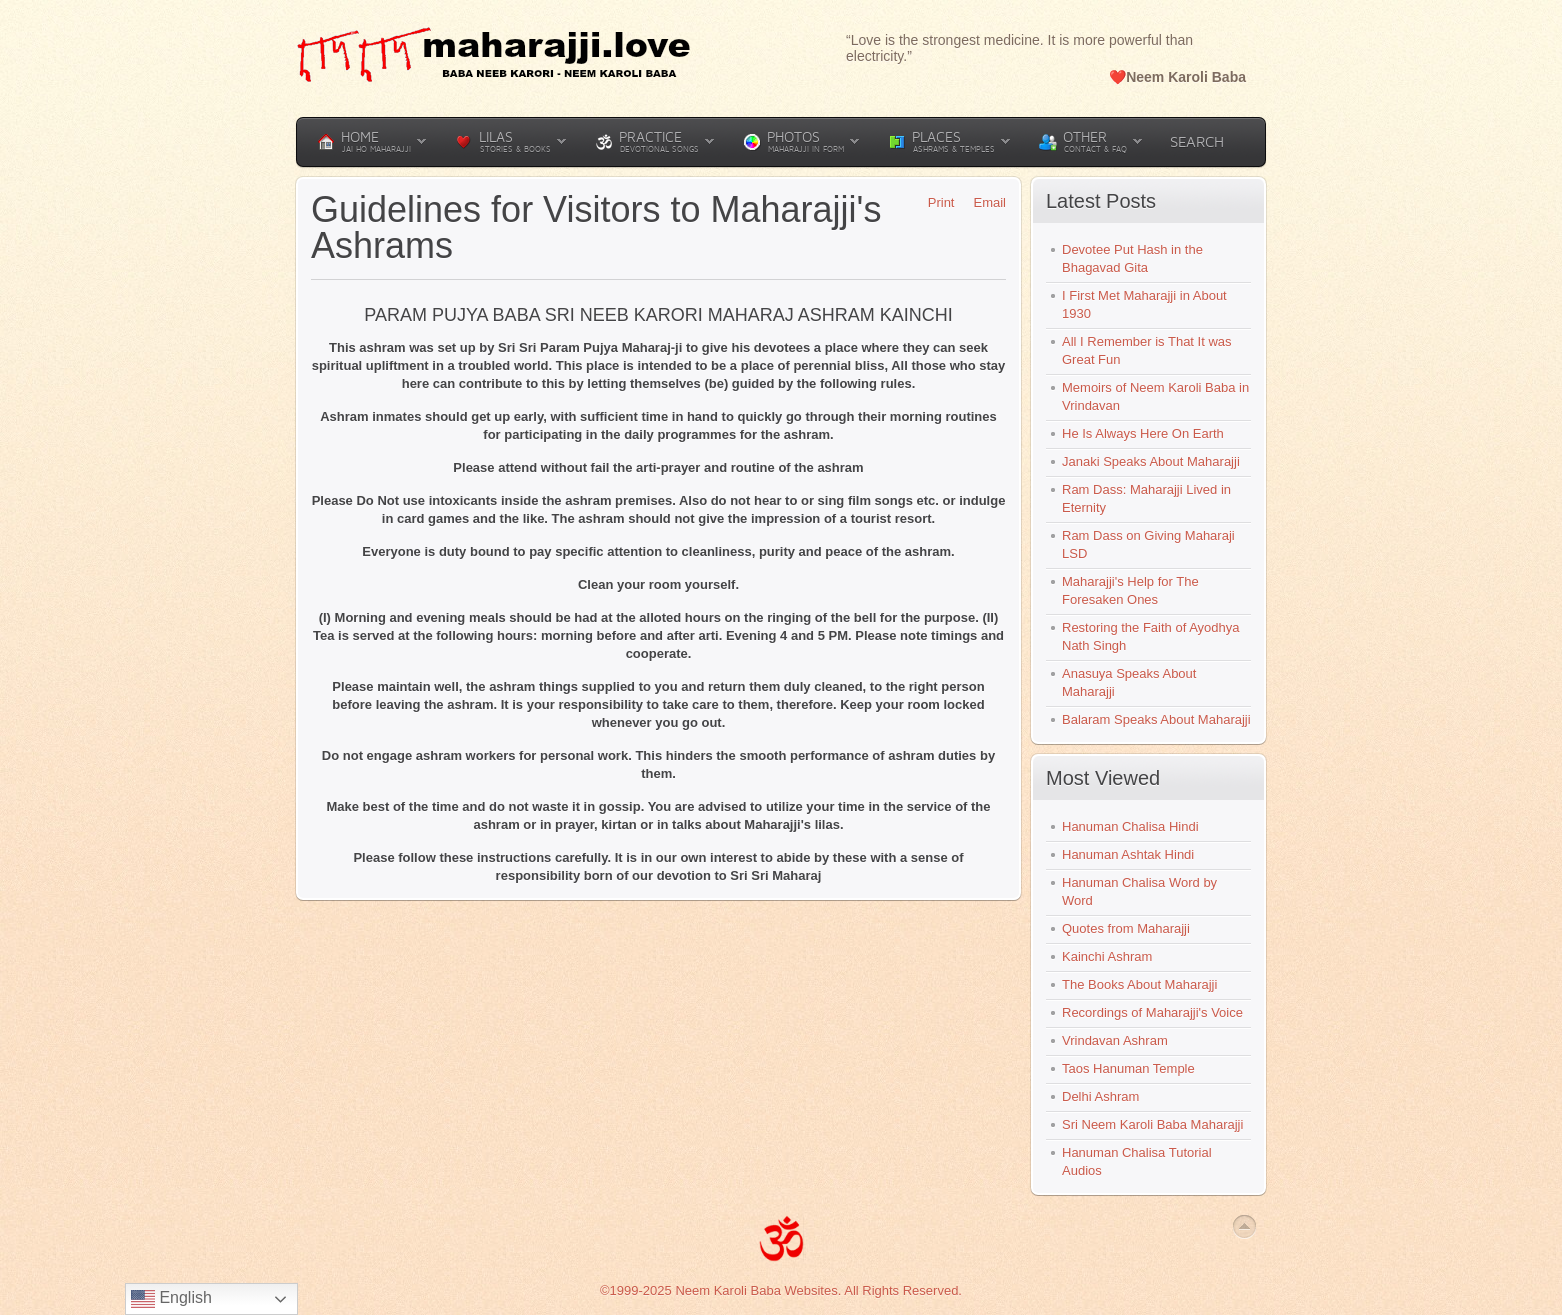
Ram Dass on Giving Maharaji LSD (1148, 544)
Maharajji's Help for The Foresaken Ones (1130, 590)
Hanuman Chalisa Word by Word (1139, 891)
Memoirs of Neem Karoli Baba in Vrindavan (1155, 396)
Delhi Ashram (1100, 1096)
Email (982, 202)
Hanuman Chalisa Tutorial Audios (1137, 1161)
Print (934, 202)
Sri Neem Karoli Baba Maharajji (1152, 1124)
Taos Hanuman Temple (1128, 1068)
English (171, 1299)
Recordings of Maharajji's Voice (1152, 1012)
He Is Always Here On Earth (1143, 433)
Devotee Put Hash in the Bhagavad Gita (1132, 258)
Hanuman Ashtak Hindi (1128, 854)
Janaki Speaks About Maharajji (1151, 461)
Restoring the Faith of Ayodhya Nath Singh (1151, 636)
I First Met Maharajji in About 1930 (1144, 304)
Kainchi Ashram (1107, 956)
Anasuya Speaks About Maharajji (1129, 682)
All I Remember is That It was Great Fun (1147, 350)
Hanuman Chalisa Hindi (1130, 826)
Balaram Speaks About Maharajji (1156, 719)
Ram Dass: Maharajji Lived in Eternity (1146, 498)
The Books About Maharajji (1139, 984)
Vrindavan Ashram (1115, 1040)
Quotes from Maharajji (1126, 928)
